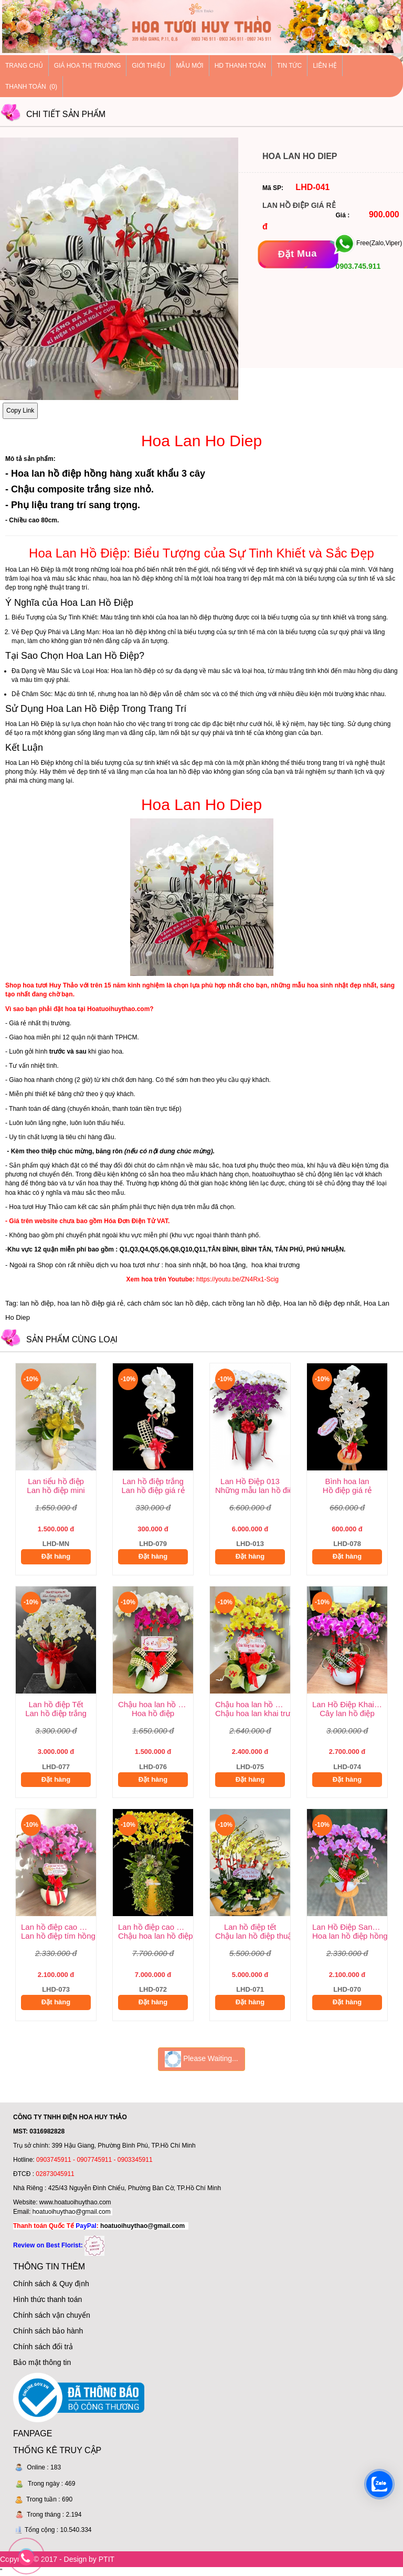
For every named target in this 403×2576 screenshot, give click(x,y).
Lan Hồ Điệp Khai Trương (349, 1704)
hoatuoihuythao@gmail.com (72, 2211)
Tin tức (289, 65)
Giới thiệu (148, 65)
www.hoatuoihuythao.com (75, 2202)
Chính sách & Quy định (51, 2283)
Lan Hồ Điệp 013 (250, 1481)
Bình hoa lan (347, 1481)
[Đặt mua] (297, 254)
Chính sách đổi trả (43, 2346)
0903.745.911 (357, 266)
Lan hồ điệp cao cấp (56, 1926)
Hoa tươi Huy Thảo (35, 1207)
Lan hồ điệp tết (250, 1926)
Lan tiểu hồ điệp (56, 1481)
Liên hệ (325, 65)
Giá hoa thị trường (87, 65)
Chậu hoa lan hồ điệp (155, 1704)
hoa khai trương (274, 1265)
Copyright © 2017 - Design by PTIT (57, 2559)
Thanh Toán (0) (31, 86)
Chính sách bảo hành (48, 2331)
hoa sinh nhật (185, 1265)
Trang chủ (24, 65)
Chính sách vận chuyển (51, 2315)
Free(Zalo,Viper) (379, 243)
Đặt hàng (55, 1556)
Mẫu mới (189, 65)
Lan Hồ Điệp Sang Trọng (349, 1926)
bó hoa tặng (228, 1265)
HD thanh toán (240, 65)
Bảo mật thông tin (42, 2362)
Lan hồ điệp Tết (56, 1704)
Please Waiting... (201, 2059)
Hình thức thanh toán (47, 2299)
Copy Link (20, 410)
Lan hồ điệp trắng (153, 1481)
